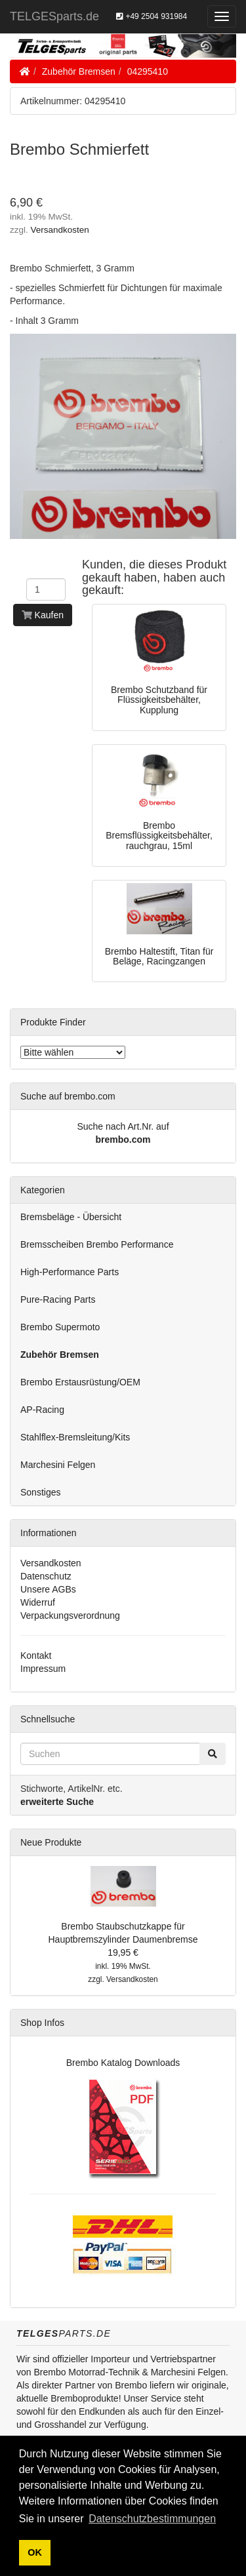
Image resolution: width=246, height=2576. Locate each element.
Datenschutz (46, 1576)
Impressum (43, 1668)
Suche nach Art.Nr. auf (123, 1126)
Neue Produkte (50, 1842)
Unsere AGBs (48, 1589)
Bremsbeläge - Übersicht (70, 1217)
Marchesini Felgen (57, 1464)
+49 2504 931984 (151, 16)
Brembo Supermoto (60, 1327)
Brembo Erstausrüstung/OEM (80, 1382)
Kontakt (35, 1655)
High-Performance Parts (69, 1272)
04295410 (147, 71)
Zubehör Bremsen (78, 71)
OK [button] (35, 2552)
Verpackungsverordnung (70, 1615)
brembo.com (122, 1139)
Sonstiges (40, 1492)
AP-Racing (42, 1409)
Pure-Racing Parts (57, 1299)
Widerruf (37, 1602)
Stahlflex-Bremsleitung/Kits (75, 1437)
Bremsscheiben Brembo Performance (96, 1244)
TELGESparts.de (54, 16)
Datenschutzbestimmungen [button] (152, 2518)
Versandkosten (60, 230)
